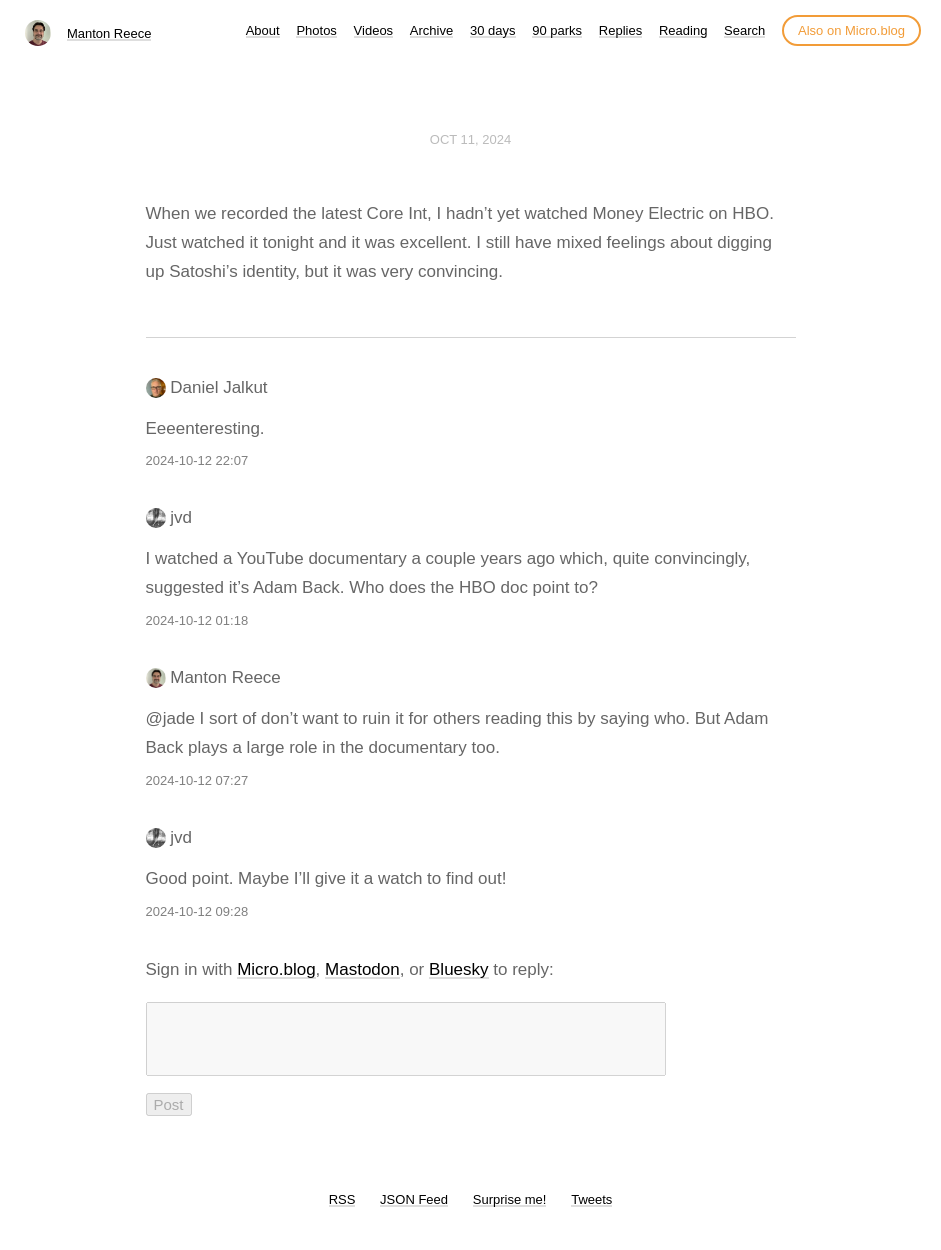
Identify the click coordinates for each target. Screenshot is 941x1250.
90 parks (557, 30)
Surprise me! (510, 1211)
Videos (374, 30)
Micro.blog (276, 969)
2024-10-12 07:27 (197, 780)
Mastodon (362, 969)
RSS (342, 1211)
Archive (431, 30)
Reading (683, 30)
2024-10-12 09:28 (197, 911)
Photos (316, 30)
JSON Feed (414, 1211)
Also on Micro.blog (851, 30)
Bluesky (459, 969)
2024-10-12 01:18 (197, 620)
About (263, 30)
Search (744, 30)
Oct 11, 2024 (470, 139)
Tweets (591, 1211)
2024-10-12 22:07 (197, 460)
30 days (493, 30)
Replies (620, 30)
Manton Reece (109, 33)
